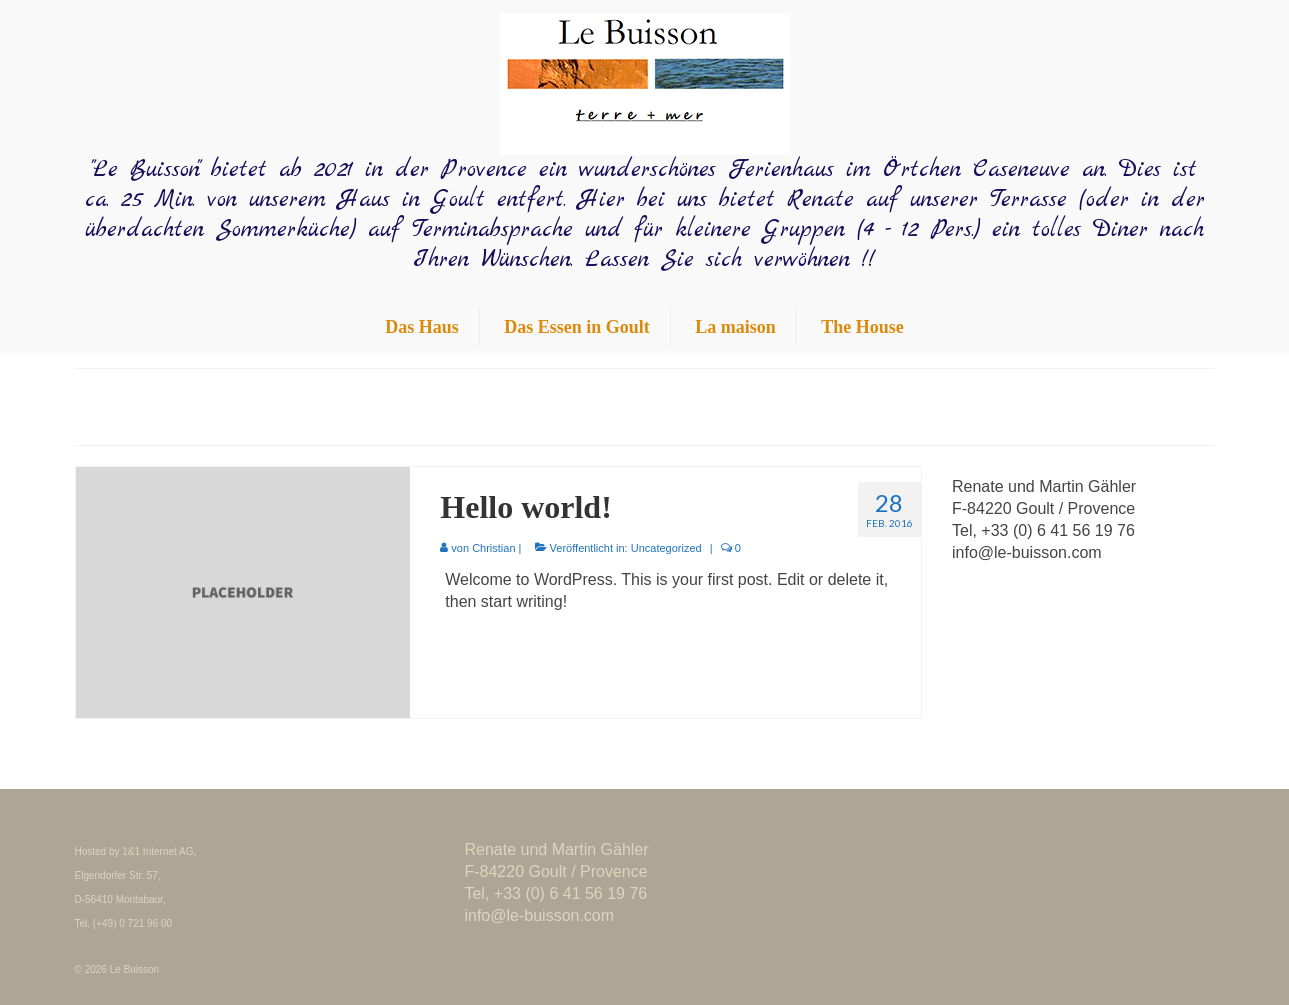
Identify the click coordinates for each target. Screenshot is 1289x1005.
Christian (493, 548)
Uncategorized (666, 548)
